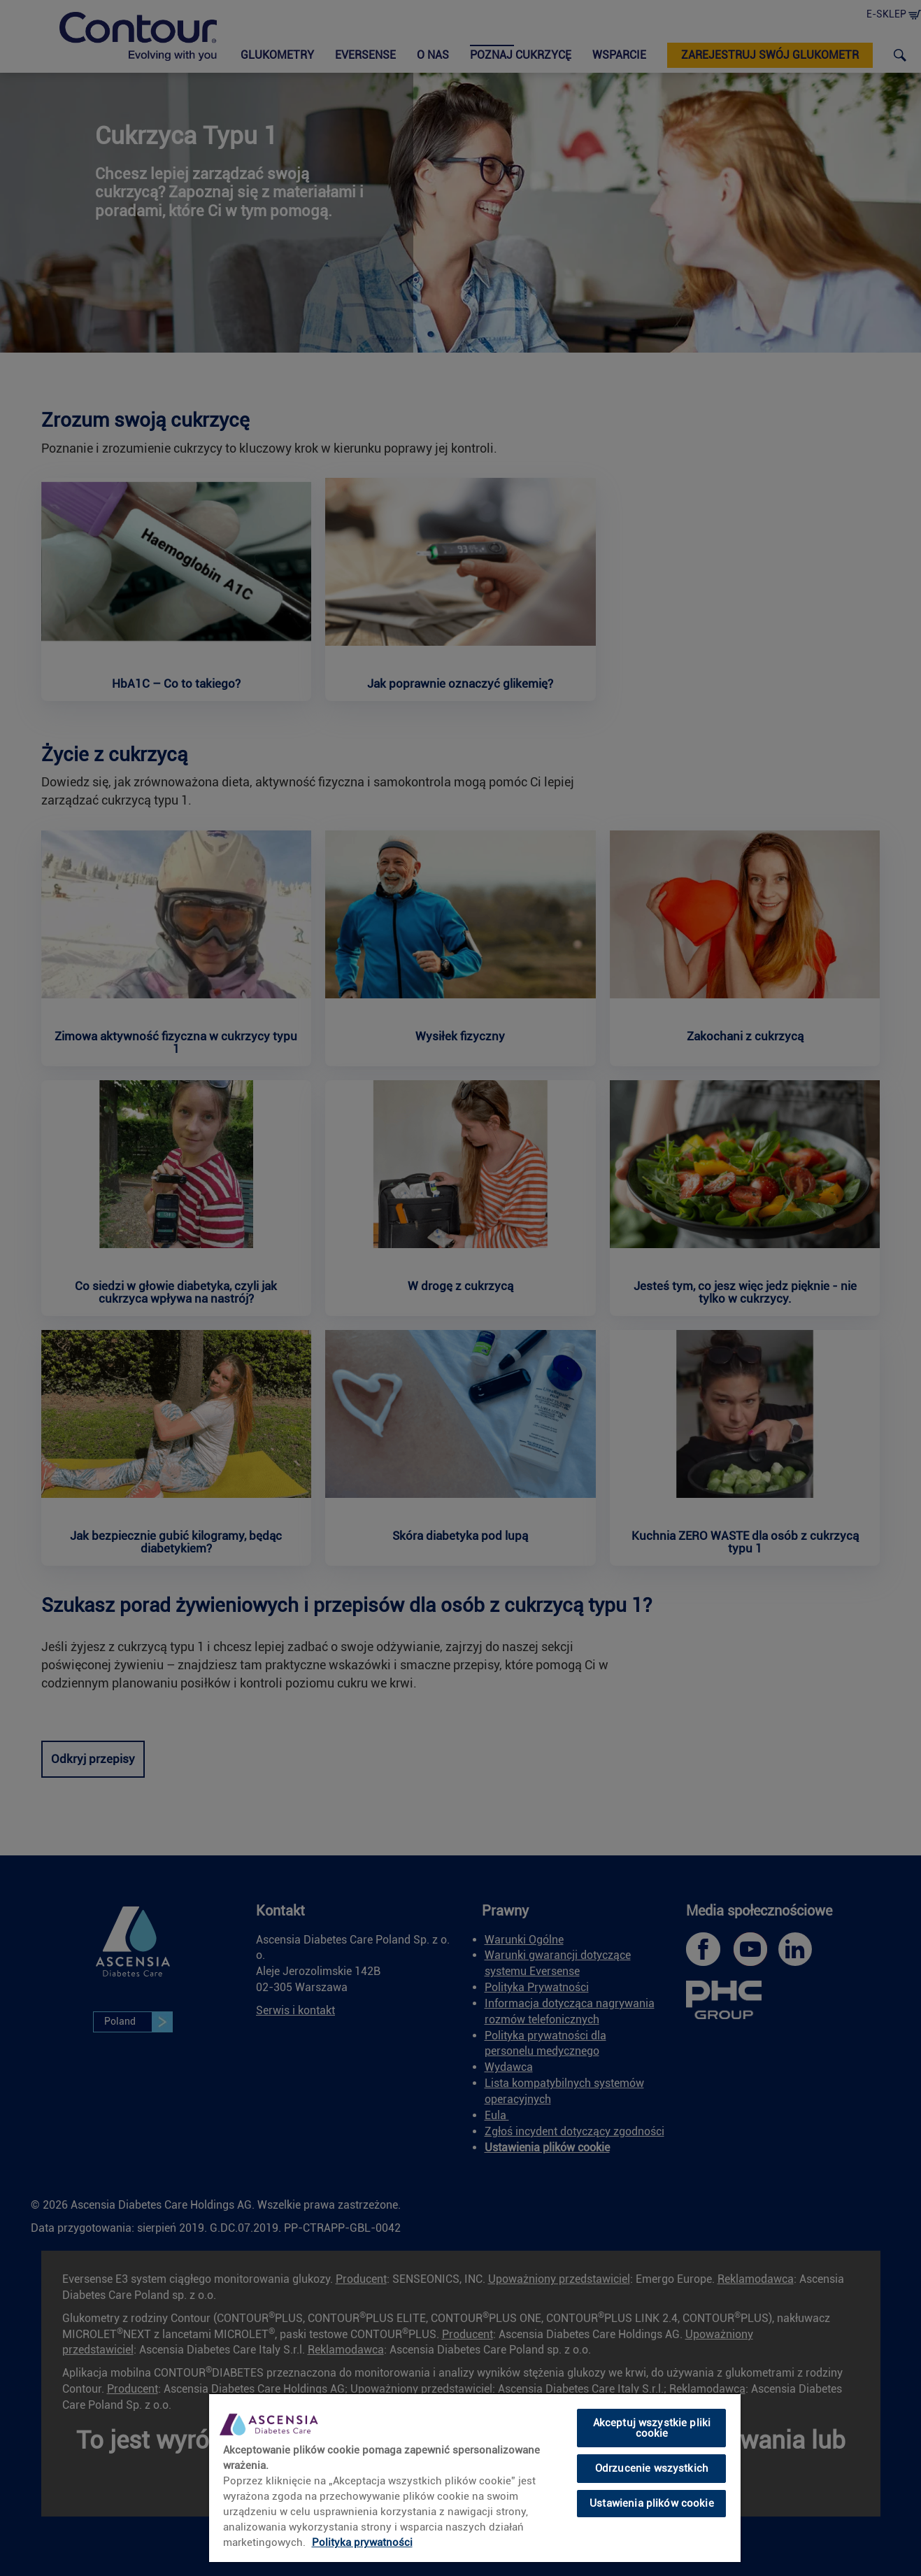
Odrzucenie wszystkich (651, 2468)
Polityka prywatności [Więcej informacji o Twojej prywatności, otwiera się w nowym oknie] (362, 2542)
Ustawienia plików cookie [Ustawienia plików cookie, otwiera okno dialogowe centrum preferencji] (652, 2503)
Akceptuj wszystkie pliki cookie (652, 2428)
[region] (475, 2477)
